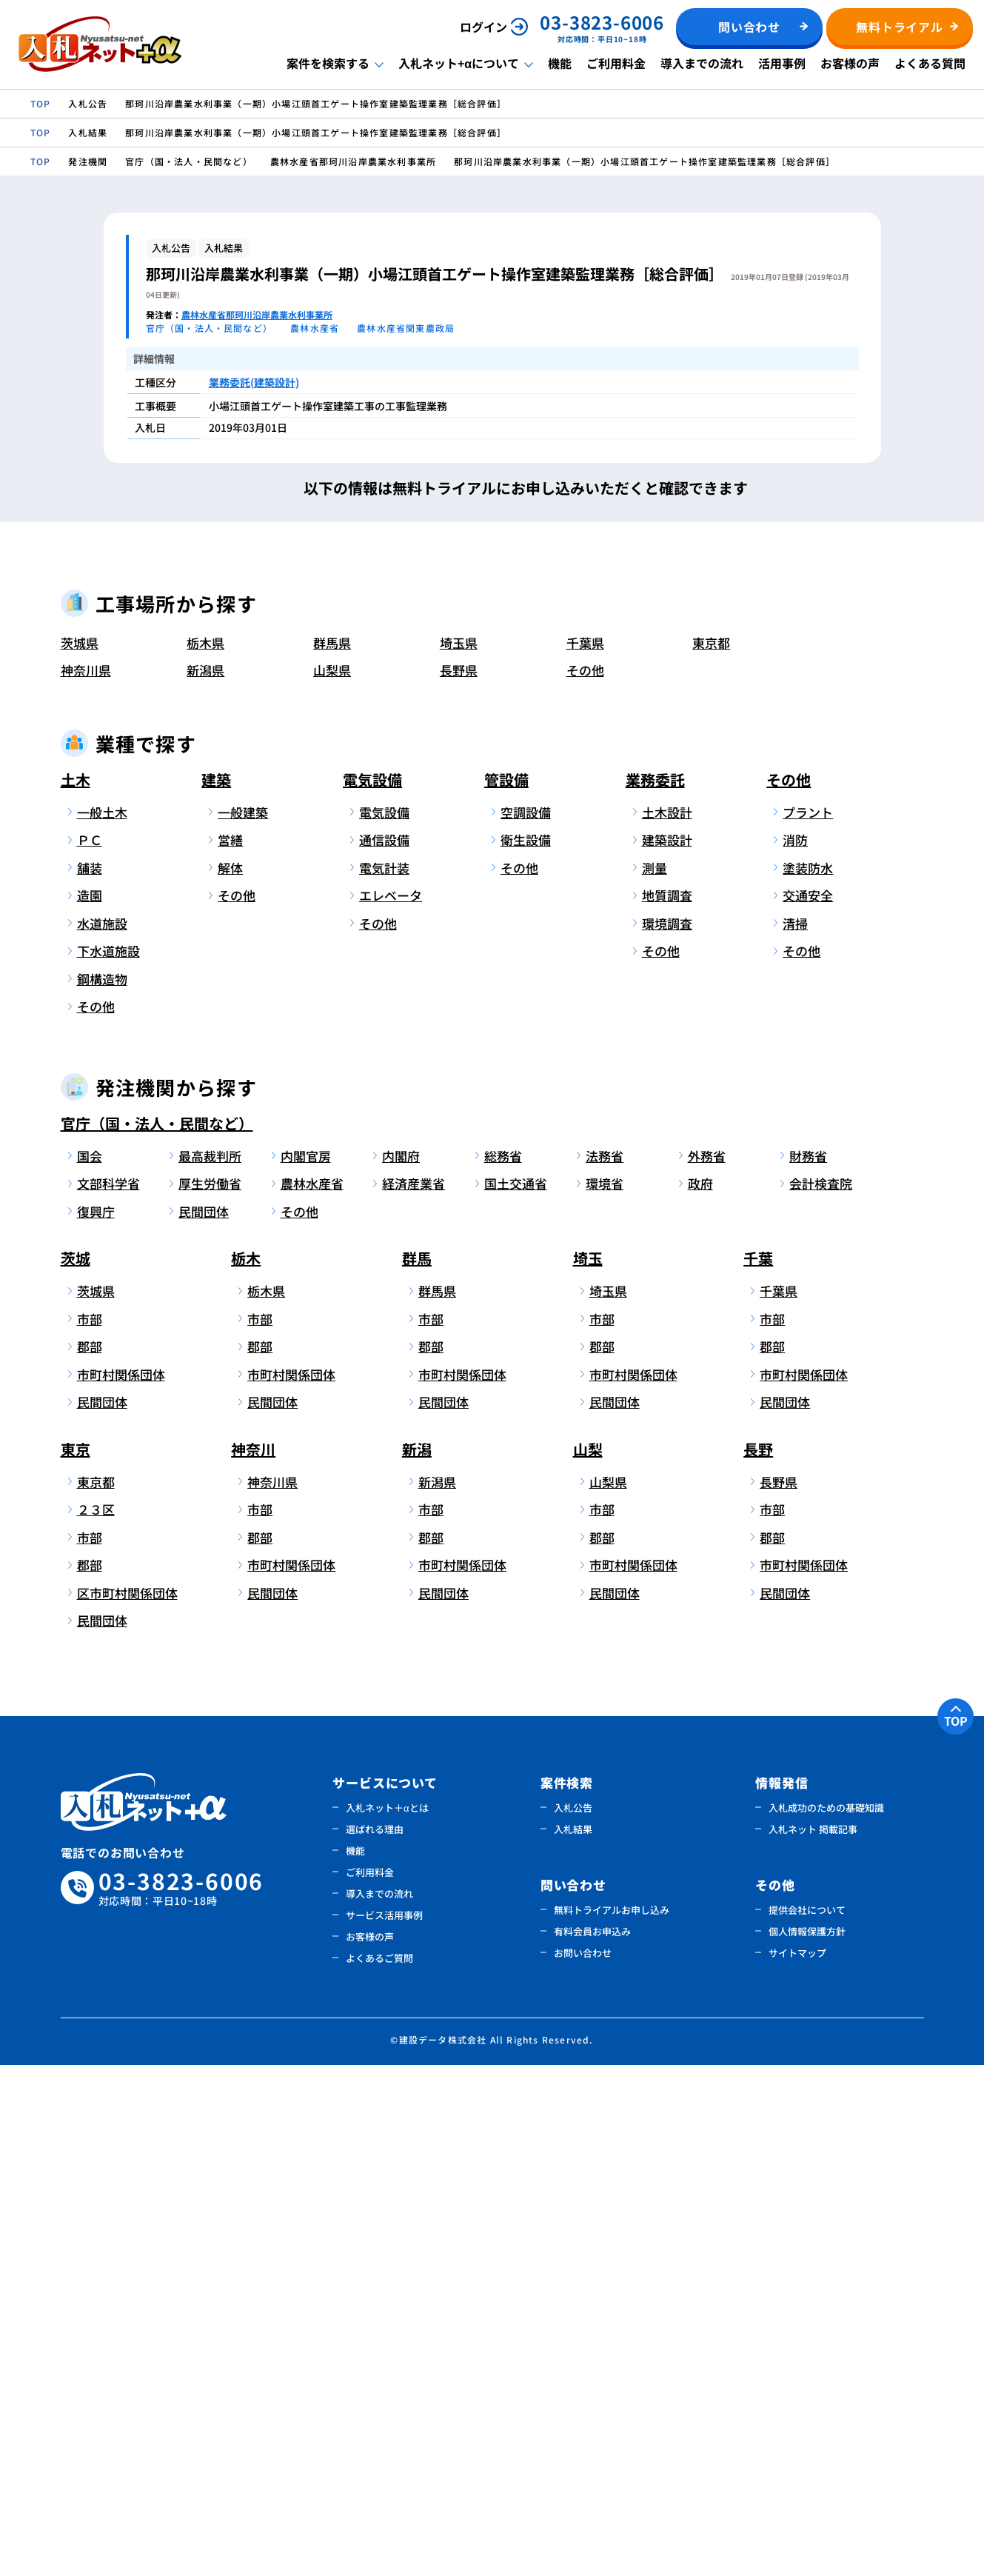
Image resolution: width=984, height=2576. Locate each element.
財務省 (808, 1667)
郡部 (89, 1858)
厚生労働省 (209, 1695)
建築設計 (667, 1351)
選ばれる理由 (375, 2340)
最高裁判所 (209, 1667)
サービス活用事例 (384, 2426)
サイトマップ (797, 2464)
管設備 (506, 1290)
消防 (795, 1351)
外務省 (707, 1667)
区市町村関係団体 (125, 2104)
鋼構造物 (102, 1490)
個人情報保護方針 (807, 2442)
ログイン (483, 27)
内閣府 (401, 1667)
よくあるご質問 (379, 2469)
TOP (956, 2231)
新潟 (417, 1960)
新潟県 (205, 1181)
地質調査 (667, 1407)
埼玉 (588, 1770)
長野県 (459, 1181)
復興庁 (96, 1722)
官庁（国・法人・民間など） (157, 1634)
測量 (654, 1378)
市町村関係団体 (121, 1885)
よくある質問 (929, 63)
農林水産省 (312, 1695)
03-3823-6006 (181, 2399)
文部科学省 (108, 1695)
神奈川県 (86, 1181)
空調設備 (526, 1323)
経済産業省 (413, 1695)
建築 (216, 1290)
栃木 (246, 1770)
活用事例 (782, 63)
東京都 (711, 1153)
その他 (585, 1181)
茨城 (75, 1770)
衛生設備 (526, 1351)
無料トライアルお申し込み (611, 2421)
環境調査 (667, 1434)
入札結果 (573, 2340)
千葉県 (585, 1153)
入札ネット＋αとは (387, 2319)
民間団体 (203, 1722)
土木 (75, 1290)
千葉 (758, 1770)
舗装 (89, 1378)
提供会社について (807, 2421)
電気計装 (384, 1378)
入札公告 (573, 2319)
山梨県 (332, 1181)
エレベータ (390, 1407)
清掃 (795, 1434)
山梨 (588, 1960)
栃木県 (205, 1153)
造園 (89, 1407)
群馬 (417, 1770)
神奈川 (253, 1960)
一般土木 (102, 1323)
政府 (700, 1695)
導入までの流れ (701, 63)
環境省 (604, 1695)
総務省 (503, 1667)
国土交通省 (515, 1695)
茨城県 (79, 1153)
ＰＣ (89, 1351)
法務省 (604, 1667)
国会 (89, 1667)
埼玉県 (459, 1153)
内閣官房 (306, 1667)
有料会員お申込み (592, 2442)
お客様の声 (850, 63)
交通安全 (808, 1407)
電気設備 (372, 1290)
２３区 (96, 2021)
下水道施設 (108, 1462)
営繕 (230, 1351)
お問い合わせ (583, 2464)
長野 (758, 1960)
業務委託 (655, 1290)
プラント (808, 1323)
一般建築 (243, 1323)
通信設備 (384, 1351)
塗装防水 (808, 1378)
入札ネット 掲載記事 (813, 2340)
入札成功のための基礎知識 (826, 2319)
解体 (230, 1378)
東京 (75, 1960)
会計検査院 (820, 1695)
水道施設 (102, 1434)
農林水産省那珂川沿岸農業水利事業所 (256, 314)
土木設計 (667, 1323)
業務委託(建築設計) (254, 382)
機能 (560, 63)
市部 (89, 1830)
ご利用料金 (616, 63)
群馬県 (332, 1153)
